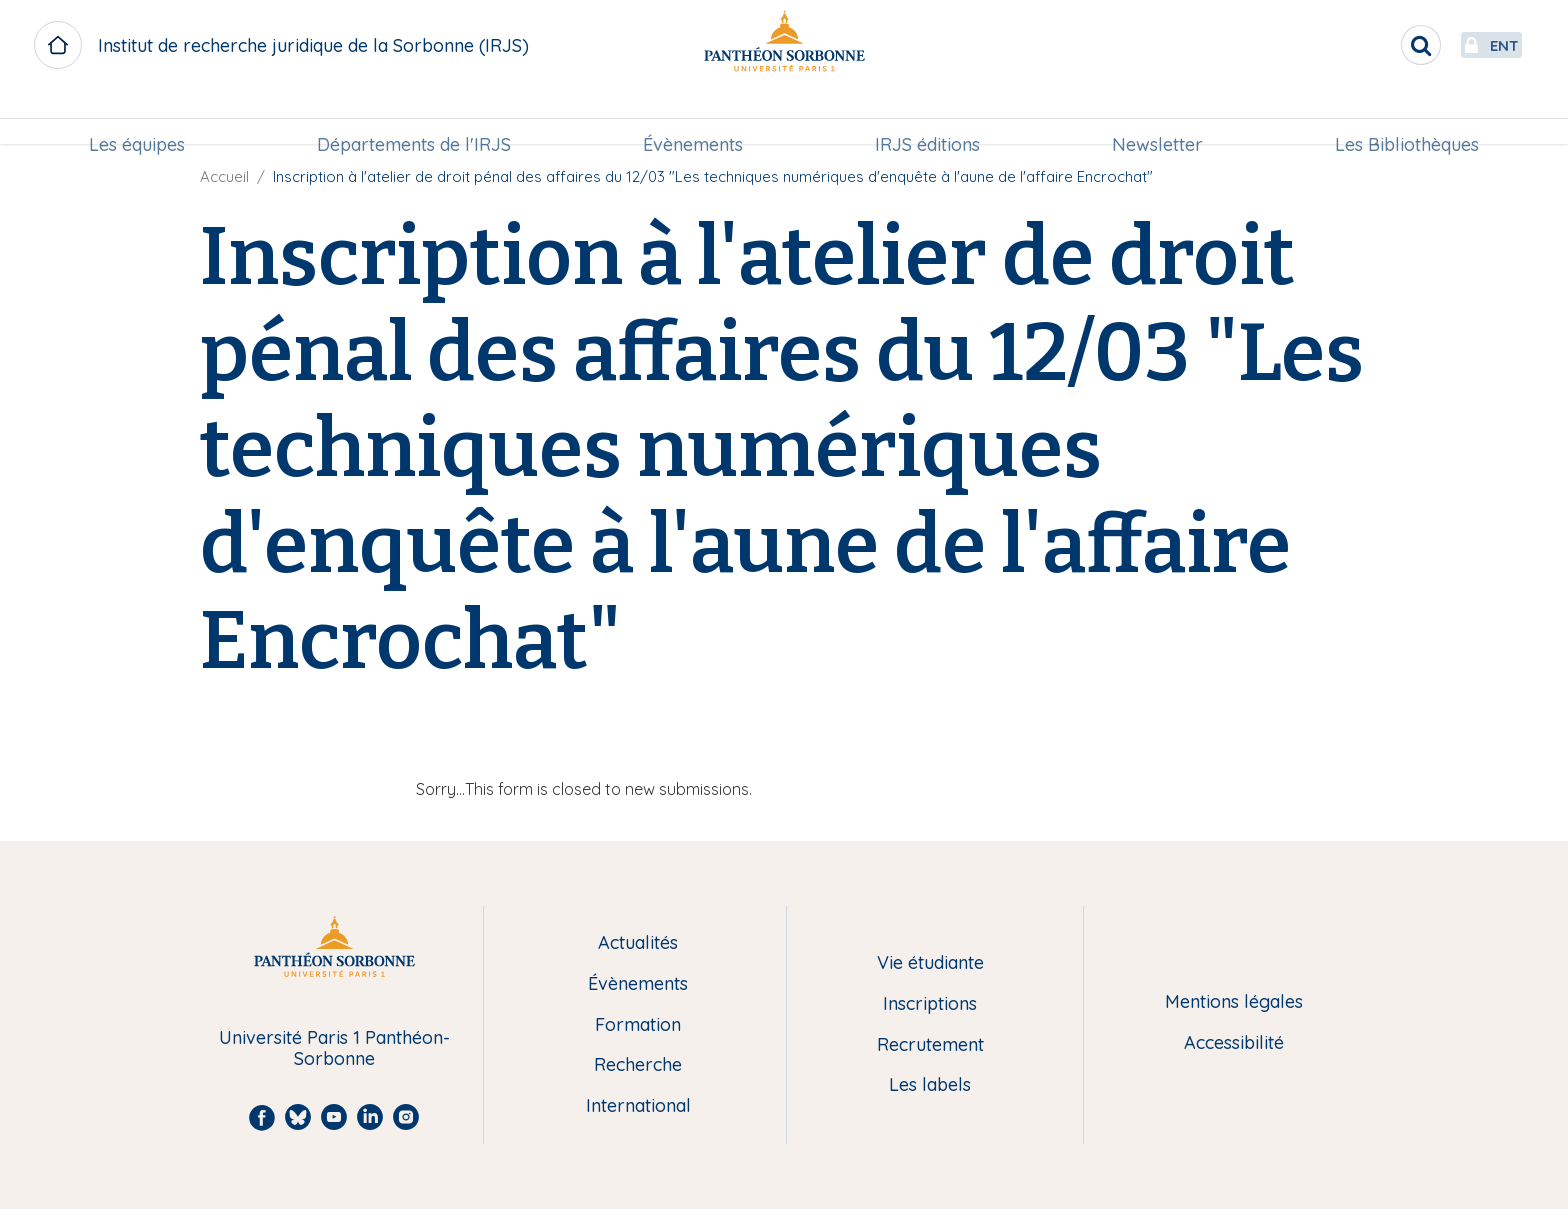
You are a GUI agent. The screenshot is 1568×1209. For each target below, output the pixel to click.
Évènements (693, 116)
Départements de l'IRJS (414, 116)
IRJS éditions (927, 116)
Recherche (638, 1065)
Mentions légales (1234, 1002)
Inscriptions (930, 1004)
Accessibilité (1234, 1043)
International (638, 1106)
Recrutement (930, 1045)
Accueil (224, 176)
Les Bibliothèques (1407, 116)
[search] (1374, 45)
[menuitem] (137, 117)
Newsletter (1157, 116)
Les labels (930, 1085)
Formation (638, 1025)
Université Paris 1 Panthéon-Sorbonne (334, 1048)
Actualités (638, 943)
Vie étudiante (930, 963)
